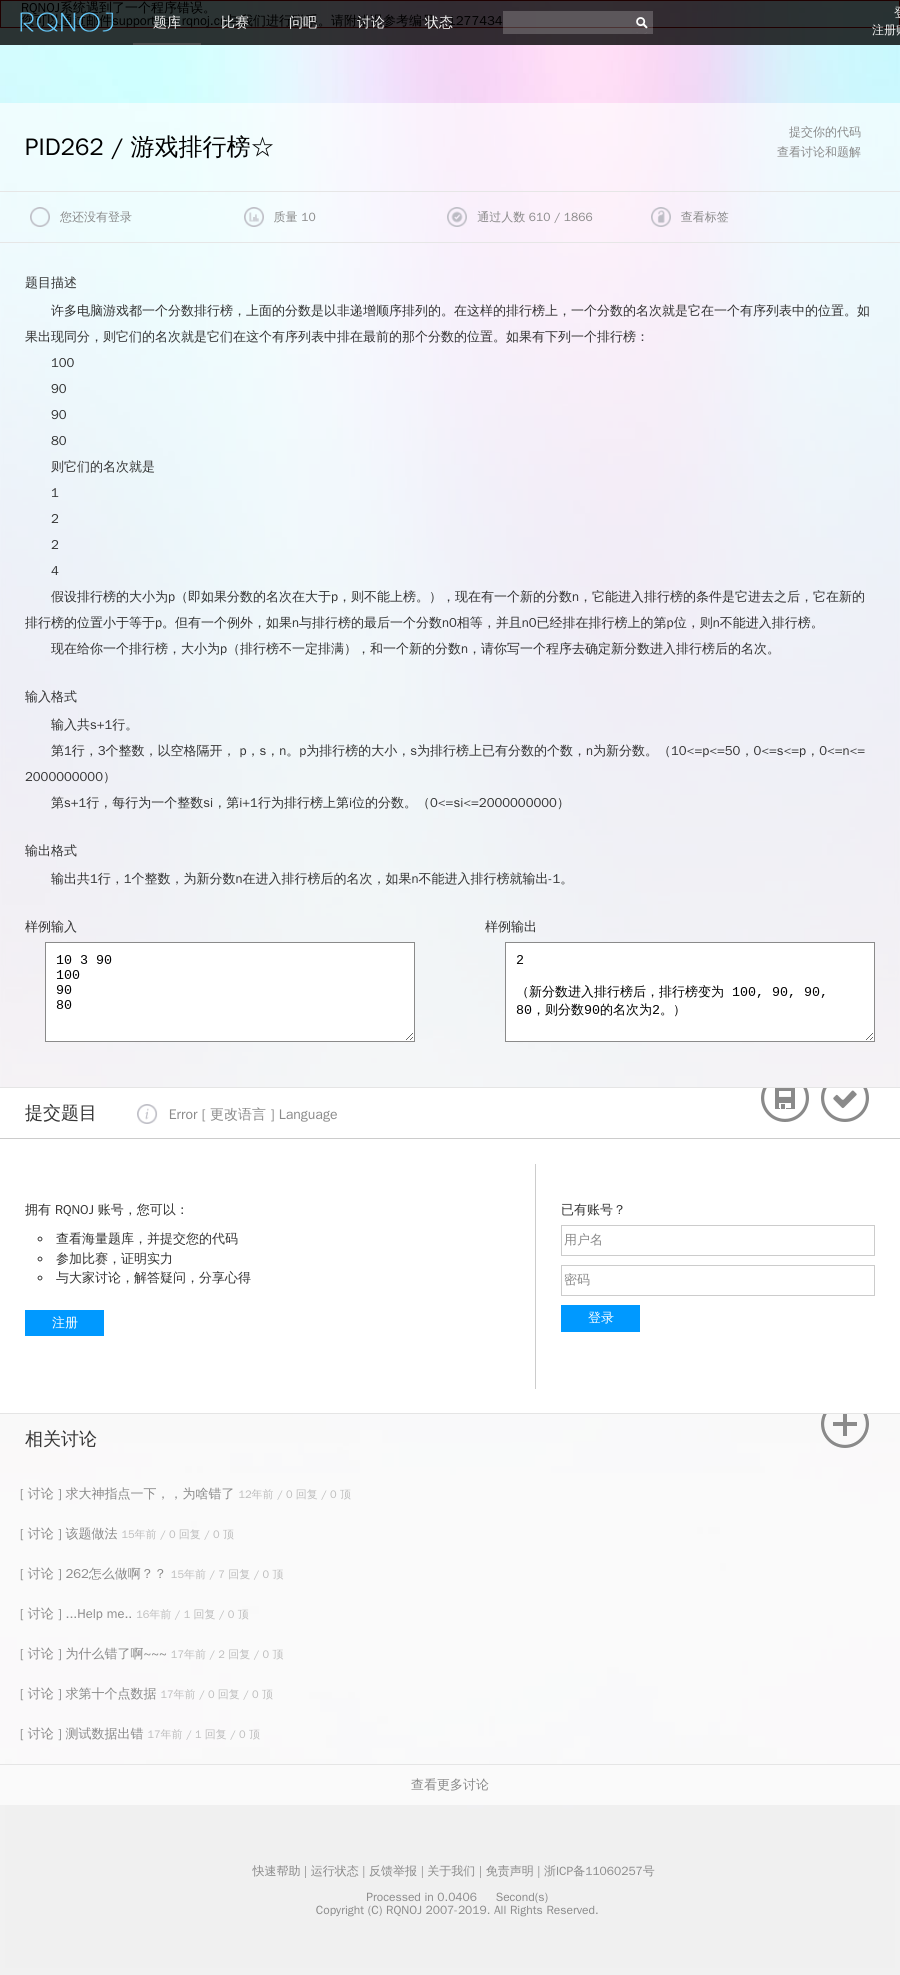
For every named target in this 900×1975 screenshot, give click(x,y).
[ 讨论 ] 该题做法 (70, 1533)
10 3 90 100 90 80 (230, 992)
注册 (65, 1322)
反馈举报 (393, 1871)
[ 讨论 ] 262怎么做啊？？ (95, 1573)
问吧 (303, 22)
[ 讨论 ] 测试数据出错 (83, 1733)
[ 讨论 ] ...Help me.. (78, 1613)
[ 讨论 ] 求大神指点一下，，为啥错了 (129, 1493)
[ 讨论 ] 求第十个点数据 (90, 1693)
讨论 (371, 22)
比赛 (235, 22)
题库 (167, 22)
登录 (601, 1317)
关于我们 (451, 1871)
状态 (439, 22)
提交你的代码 (825, 132)
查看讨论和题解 (819, 152)
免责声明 (510, 1871)
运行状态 (335, 1871)
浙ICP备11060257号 (599, 1871)
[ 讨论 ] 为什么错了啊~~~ (95, 1653)
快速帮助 (276, 1871)
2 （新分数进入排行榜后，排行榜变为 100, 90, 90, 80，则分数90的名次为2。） (690, 992)
